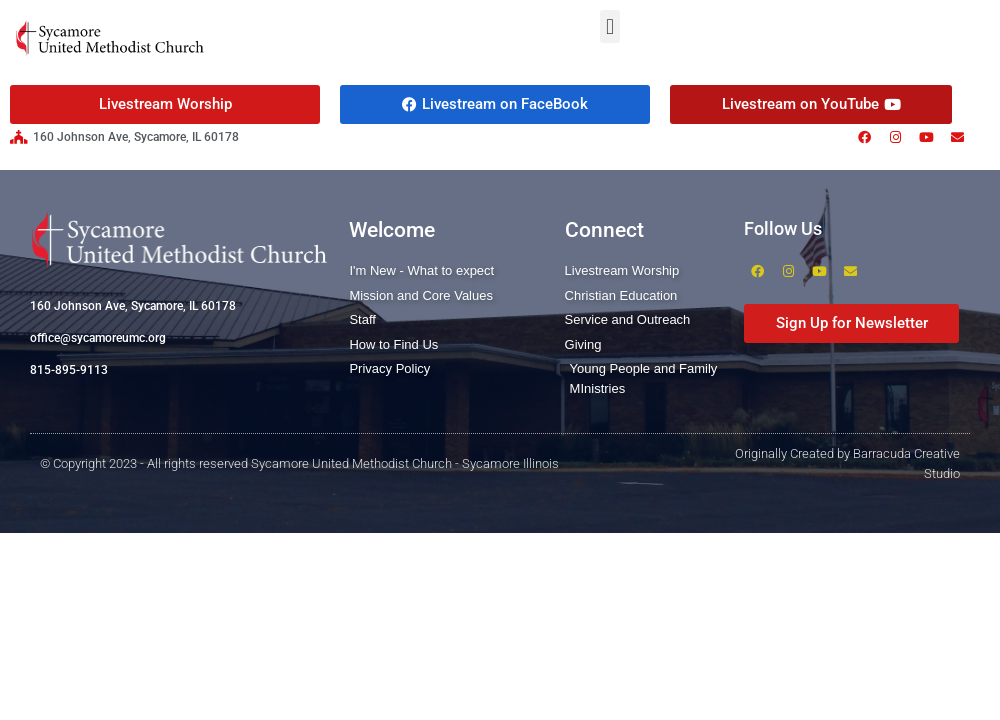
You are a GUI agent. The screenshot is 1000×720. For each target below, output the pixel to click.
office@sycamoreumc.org (98, 338)
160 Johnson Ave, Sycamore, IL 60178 (133, 306)
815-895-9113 (69, 370)
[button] (609, 26)
